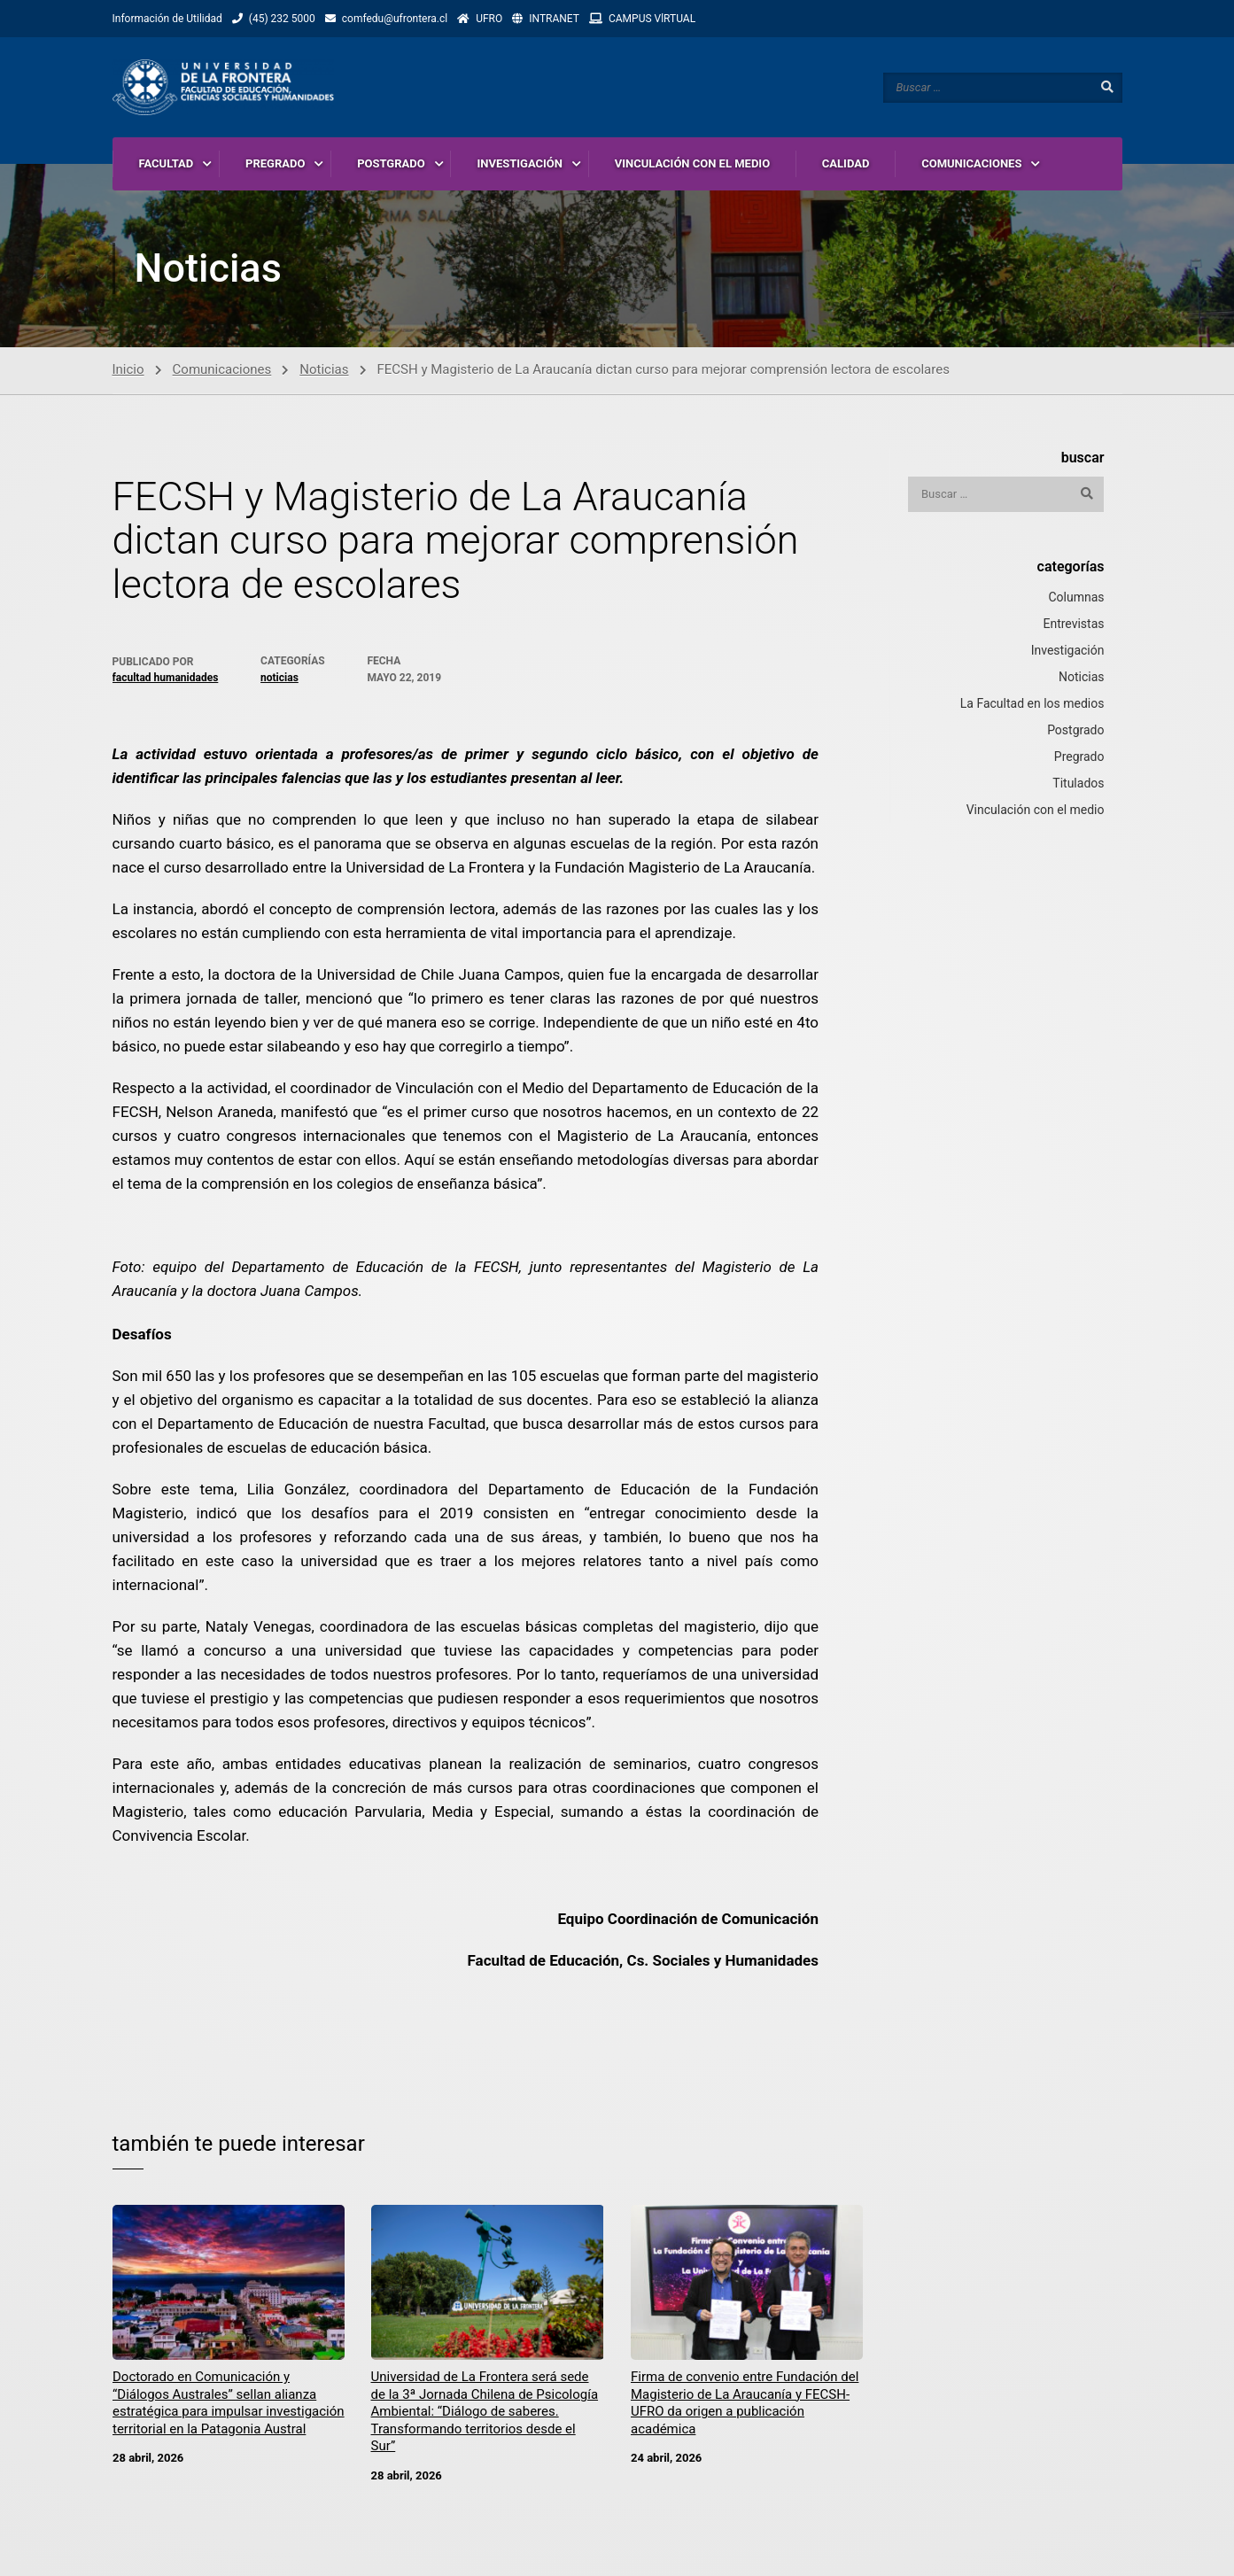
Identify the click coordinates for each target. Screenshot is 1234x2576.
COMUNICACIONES (971, 163)
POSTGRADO (391, 163)
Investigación (1068, 651)
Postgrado (1075, 731)
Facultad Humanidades (166, 678)
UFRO (489, 18)
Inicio (128, 370)
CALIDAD (846, 163)
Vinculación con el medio (1035, 810)
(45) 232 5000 (282, 18)
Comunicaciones (222, 370)
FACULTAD (166, 163)
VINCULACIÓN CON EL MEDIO (692, 163)
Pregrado (1079, 757)
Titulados (1078, 784)
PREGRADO (275, 163)
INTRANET (554, 18)
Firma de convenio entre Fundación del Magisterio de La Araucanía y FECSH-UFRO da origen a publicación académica (744, 2404)
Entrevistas (1073, 624)
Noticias (323, 370)
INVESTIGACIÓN (520, 163)
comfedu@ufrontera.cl (394, 18)
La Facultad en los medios (1032, 704)
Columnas (1076, 598)
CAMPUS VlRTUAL (652, 18)
